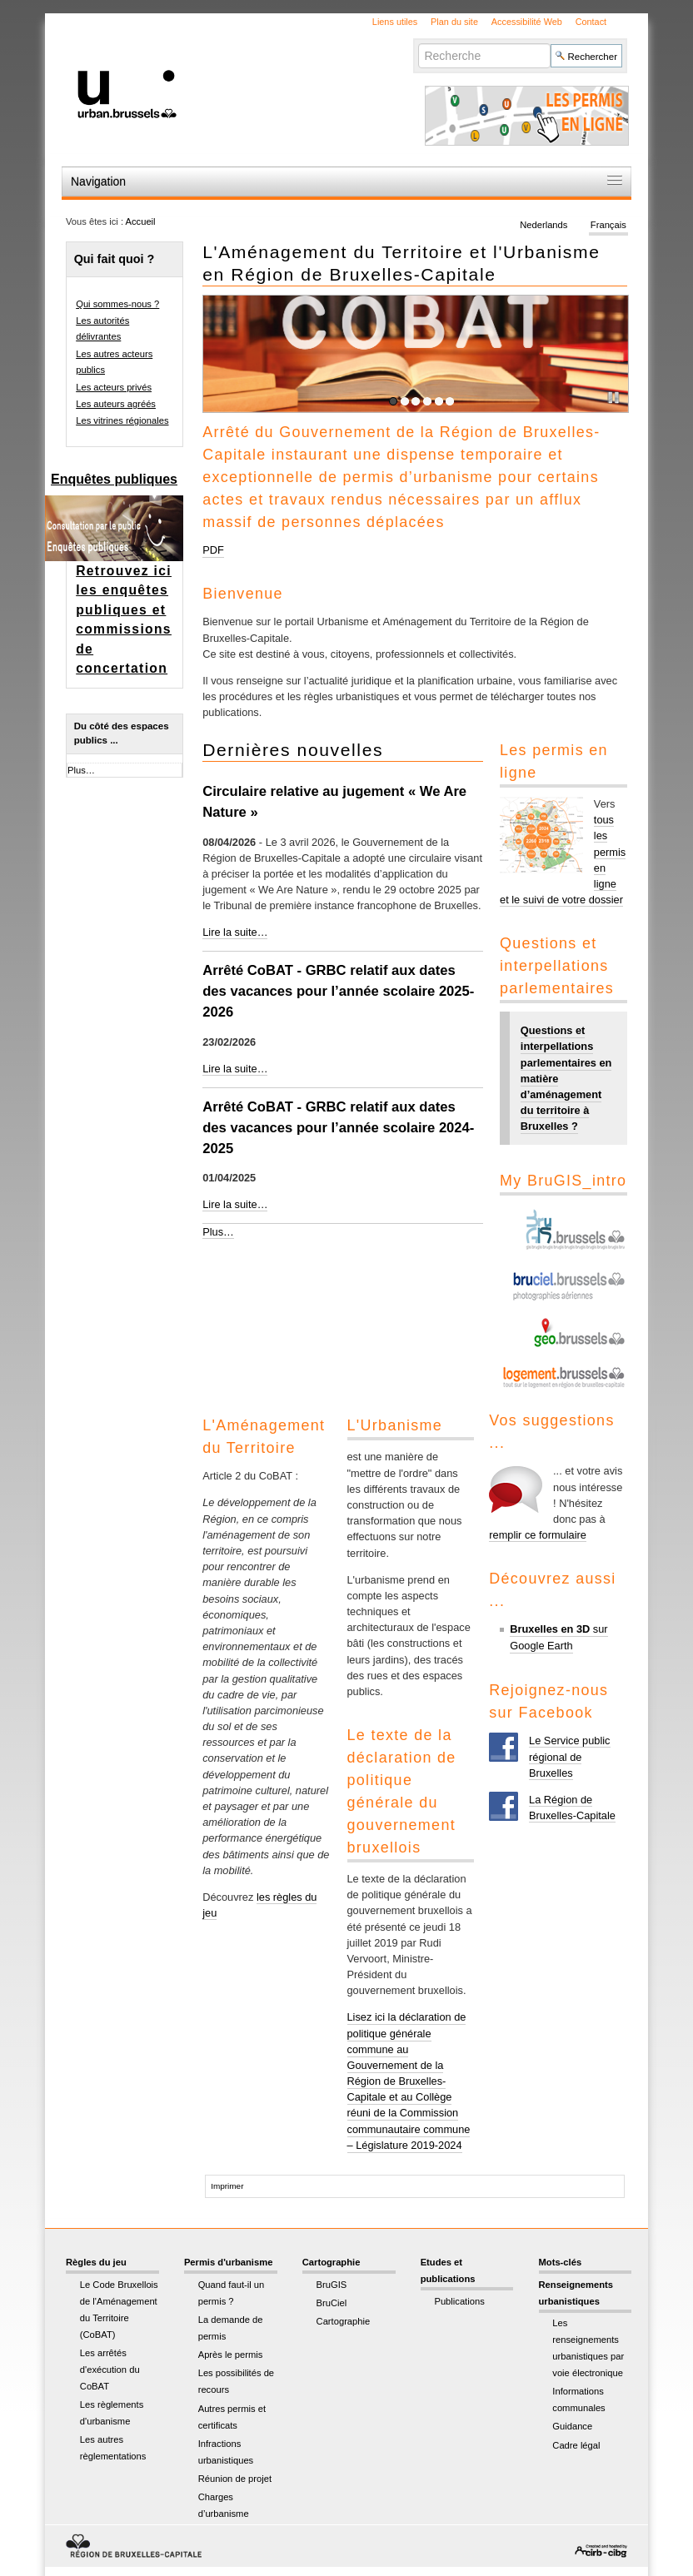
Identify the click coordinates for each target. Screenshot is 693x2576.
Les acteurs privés (114, 387)
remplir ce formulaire (537, 1535)
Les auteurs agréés (116, 404)
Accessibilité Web (526, 22)
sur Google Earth (558, 1637)
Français (608, 225)
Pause (615, 399)
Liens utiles (394, 22)
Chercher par (417, 42)
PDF (213, 550)
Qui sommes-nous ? (117, 304)
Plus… (218, 1232)
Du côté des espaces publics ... (121, 733)
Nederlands (543, 225)
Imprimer (227, 2186)
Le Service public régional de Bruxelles (569, 1756)
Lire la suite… (234, 932)
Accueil (141, 221)
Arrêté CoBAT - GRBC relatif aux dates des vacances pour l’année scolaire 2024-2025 (338, 1127)
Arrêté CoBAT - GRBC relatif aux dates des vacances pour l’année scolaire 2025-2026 (338, 991)
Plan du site (454, 22)
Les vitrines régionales (122, 420)
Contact (591, 22)
